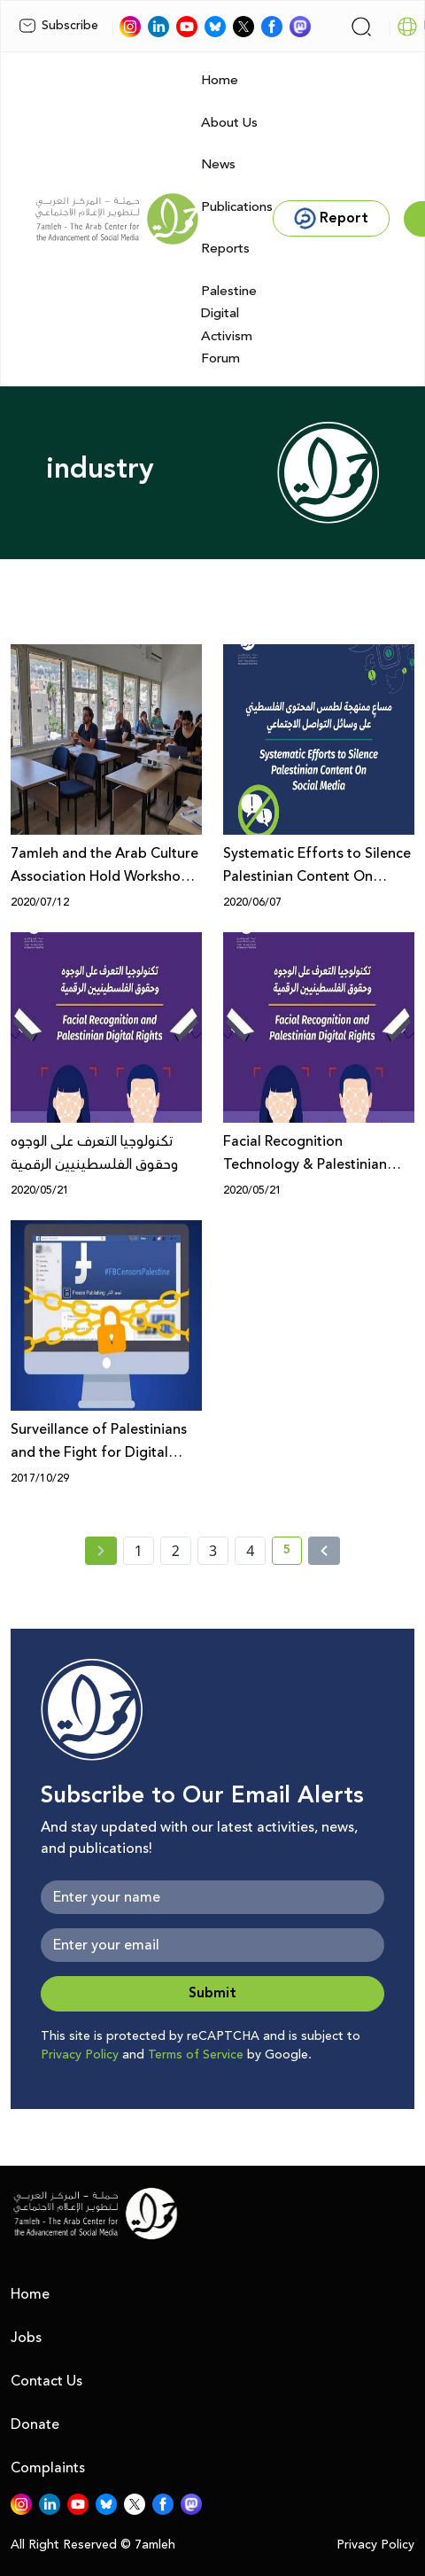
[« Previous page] (101, 1551)
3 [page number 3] (213, 1550)
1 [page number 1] (139, 1550)
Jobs (26, 2337)
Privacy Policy (80, 2055)
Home (219, 80)
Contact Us (46, 2381)
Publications (237, 207)
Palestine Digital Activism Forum (229, 325)
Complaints (48, 2468)
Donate (35, 2424)
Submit (212, 1993)
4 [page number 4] (250, 1550)
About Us (229, 123)
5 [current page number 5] (292, 1552)
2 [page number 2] (176, 1550)
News (218, 164)
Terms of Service (195, 2055)
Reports (225, 248)
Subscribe (58, 25)
